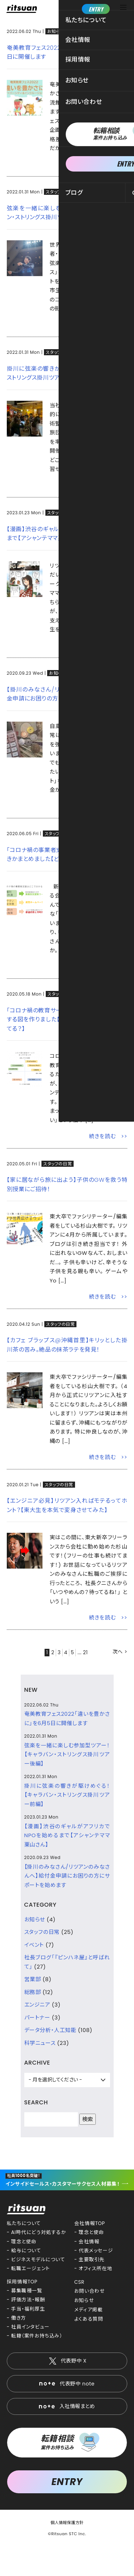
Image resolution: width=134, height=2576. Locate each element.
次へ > (119, 1652)
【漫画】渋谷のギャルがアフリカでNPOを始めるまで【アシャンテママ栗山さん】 (67, 1835)
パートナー (37, 2017)
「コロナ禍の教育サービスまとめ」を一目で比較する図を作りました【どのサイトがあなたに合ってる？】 (67, 1019)
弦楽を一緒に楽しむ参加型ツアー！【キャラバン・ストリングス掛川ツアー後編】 (67, 1754)
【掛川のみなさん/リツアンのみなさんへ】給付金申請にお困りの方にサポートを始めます (67, 1876)
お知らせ (55, 31)
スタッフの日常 (60, 192)
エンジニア (37, 2004)
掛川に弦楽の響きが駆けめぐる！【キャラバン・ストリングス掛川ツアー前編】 (67, 1795)
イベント (34, 1945)
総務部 (32, 1992)
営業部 (32, 1979)
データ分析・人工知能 (50, 2030)
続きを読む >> (108, 164)
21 (86, 1652)
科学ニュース (40, 2043)
